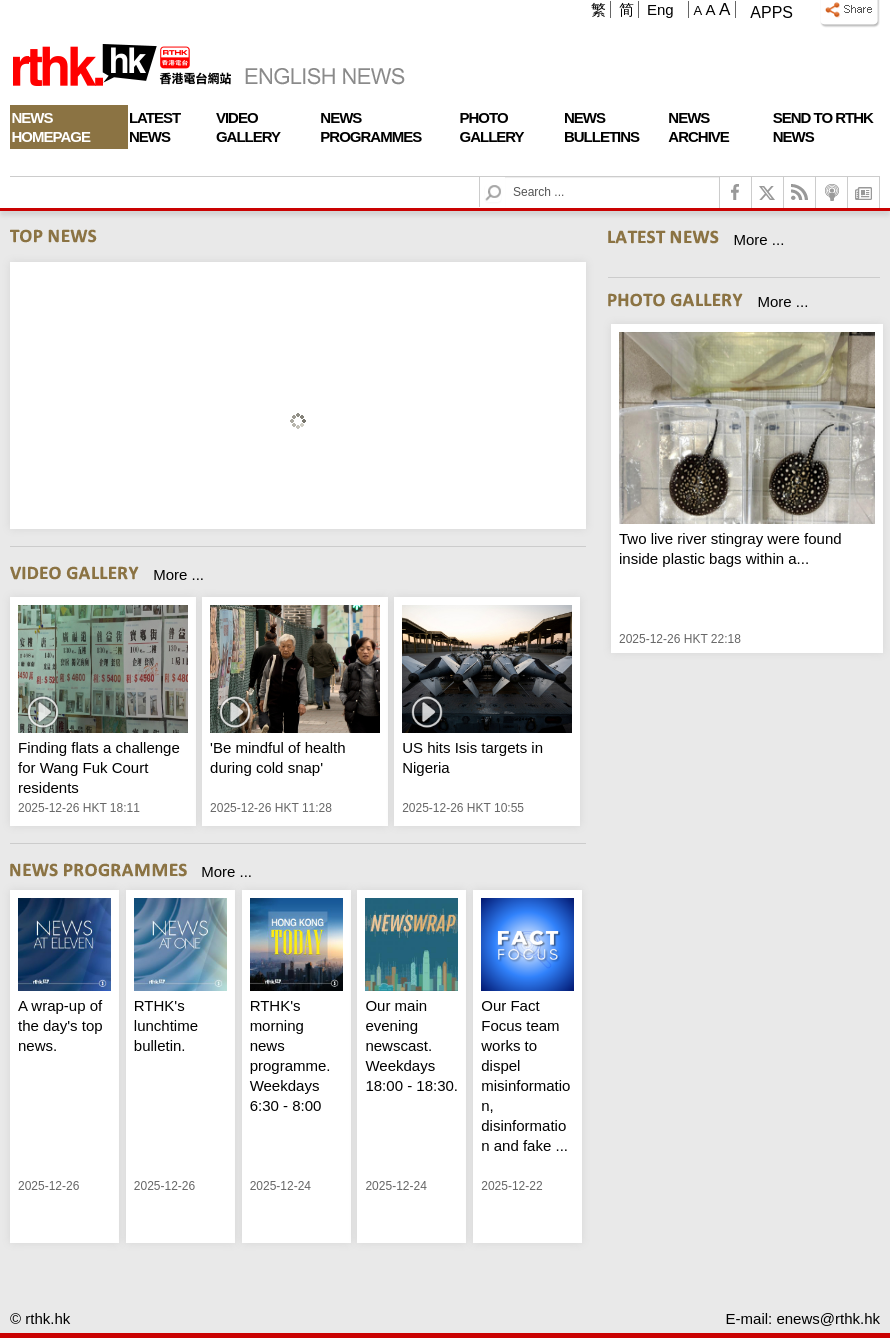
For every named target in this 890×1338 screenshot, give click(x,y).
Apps (771, 12)
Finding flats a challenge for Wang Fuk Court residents (99, 767)
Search (505, 177)
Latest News (154, 127)
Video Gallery (248, 127)
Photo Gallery (492, 127)
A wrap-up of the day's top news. (60, 1025)
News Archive (698, 127)
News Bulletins (601, 127)
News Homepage (51, 127)
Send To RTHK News (823, 127)
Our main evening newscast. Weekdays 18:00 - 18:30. (411, 1045)
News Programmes (370, 127)
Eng (660, 9)
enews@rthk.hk (828, 1318)
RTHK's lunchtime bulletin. (166, 1025)
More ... (178, 574)
